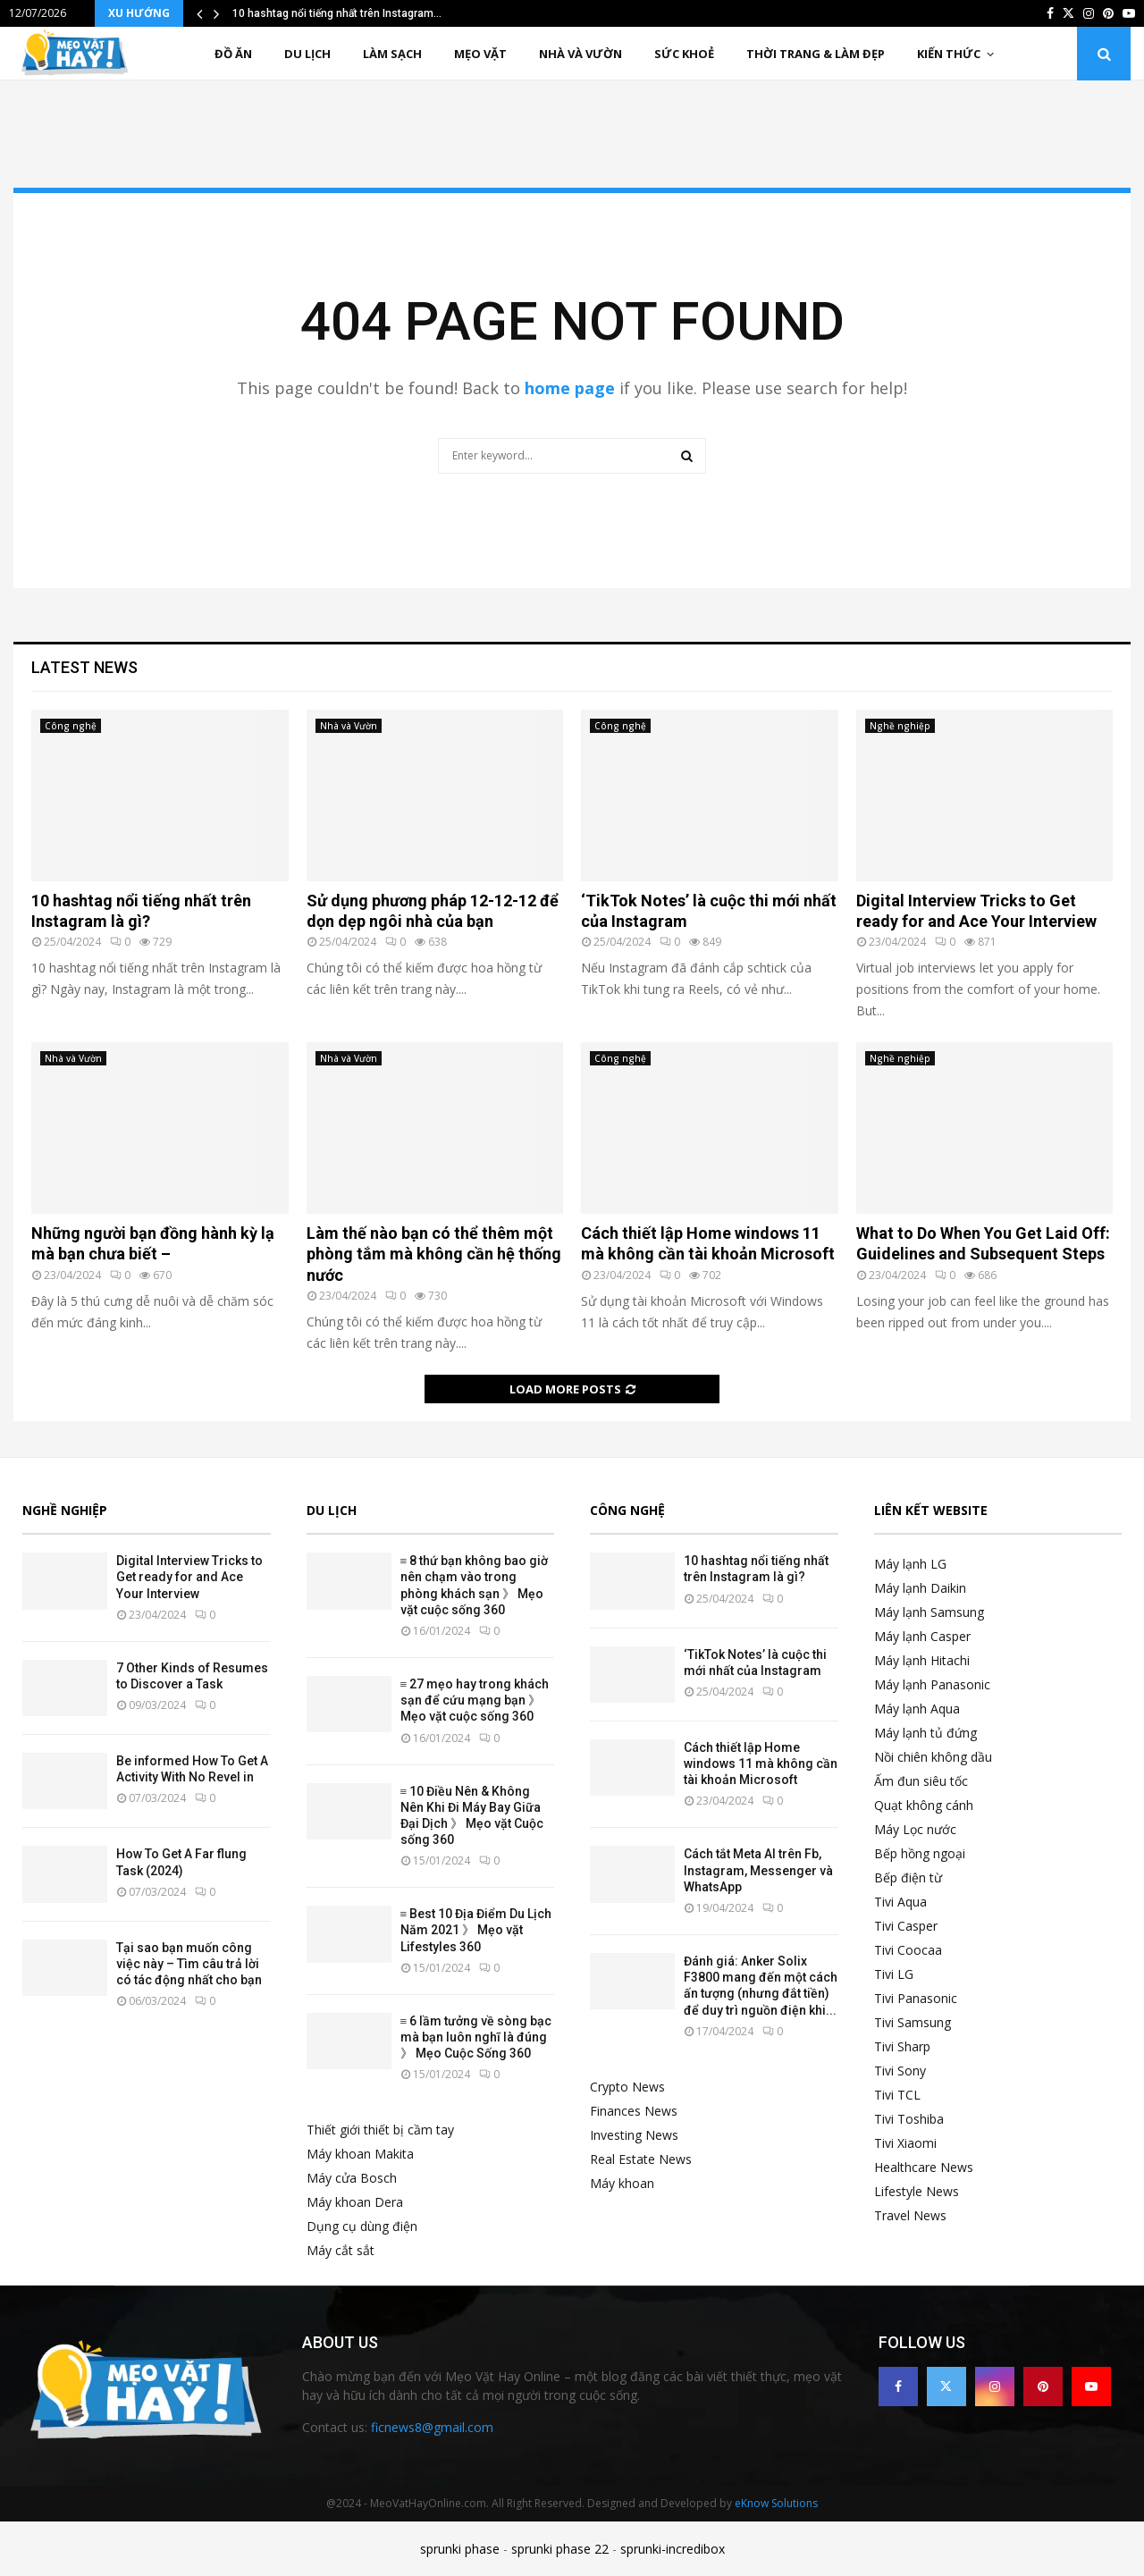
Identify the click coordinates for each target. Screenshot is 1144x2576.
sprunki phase (460, 2548)
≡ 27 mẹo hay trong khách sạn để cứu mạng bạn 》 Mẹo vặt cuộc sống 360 (475, 1700)
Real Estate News (641, 2159)
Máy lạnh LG (910, 1563)
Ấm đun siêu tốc (921, 1780)
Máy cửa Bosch (352, 2177)
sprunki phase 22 (560, 2548)
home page (570, 388)
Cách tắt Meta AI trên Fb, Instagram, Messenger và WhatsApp (758, 1870)
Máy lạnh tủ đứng (925, 1732)
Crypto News (627, 2086)
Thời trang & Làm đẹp (815, 54)
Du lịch (307, 54)
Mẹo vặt (480, 54)
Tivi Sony (900, 2070)
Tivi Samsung (912, 2022)
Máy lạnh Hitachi (922, 1660)
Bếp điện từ (908, 1877)
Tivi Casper (906, 1925)
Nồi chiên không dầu (933, 1756)
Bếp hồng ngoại (919, 1853)
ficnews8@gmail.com (432, 2427)
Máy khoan (622, 2183)
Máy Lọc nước (915, 1829)
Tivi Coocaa (908, 1949)
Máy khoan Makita (360, 2153)
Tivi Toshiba (909, 2118)
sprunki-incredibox (672, 2548)
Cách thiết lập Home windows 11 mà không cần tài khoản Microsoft (760, 1763)
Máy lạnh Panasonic (932, 1684)
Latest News (84, 667)
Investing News (634, 2134)
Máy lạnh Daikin (920, 1587)
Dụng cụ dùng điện (362, 2226)
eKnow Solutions (776, 2503)
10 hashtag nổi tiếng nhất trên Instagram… (337, 13)
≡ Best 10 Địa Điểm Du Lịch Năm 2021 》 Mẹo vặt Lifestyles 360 (476, 1930)
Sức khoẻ (684, 54)
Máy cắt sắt (340, 2250)
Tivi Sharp (902, 2046)
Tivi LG (893, 1974)
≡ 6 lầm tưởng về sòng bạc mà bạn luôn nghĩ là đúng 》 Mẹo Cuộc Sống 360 (476, 2037)
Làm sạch (392, 54)
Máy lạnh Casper (922, 1636)
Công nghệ (71, 726)
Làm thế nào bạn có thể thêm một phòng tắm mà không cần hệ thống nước (434, 1254)
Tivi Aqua (900, 1901)
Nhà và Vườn (580, 54)
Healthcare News (923, 2167)
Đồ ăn (233, 54)
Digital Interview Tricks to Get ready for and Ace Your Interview (189, 1576)
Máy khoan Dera (355, 2201)
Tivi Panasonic (915, 1998)
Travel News (910, 2215)
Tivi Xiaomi (905, 2142)
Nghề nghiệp (900, 726)
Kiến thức (948, 54)
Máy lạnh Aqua (917, 1708)
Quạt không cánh (923, 1805)
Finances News (633, 2110)
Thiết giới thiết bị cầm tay (380, 2129)
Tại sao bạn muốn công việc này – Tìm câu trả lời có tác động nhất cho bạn (189, 1963)
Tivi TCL (897, 2094)
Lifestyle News (916, 2191)
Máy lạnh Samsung (929, 1612)
